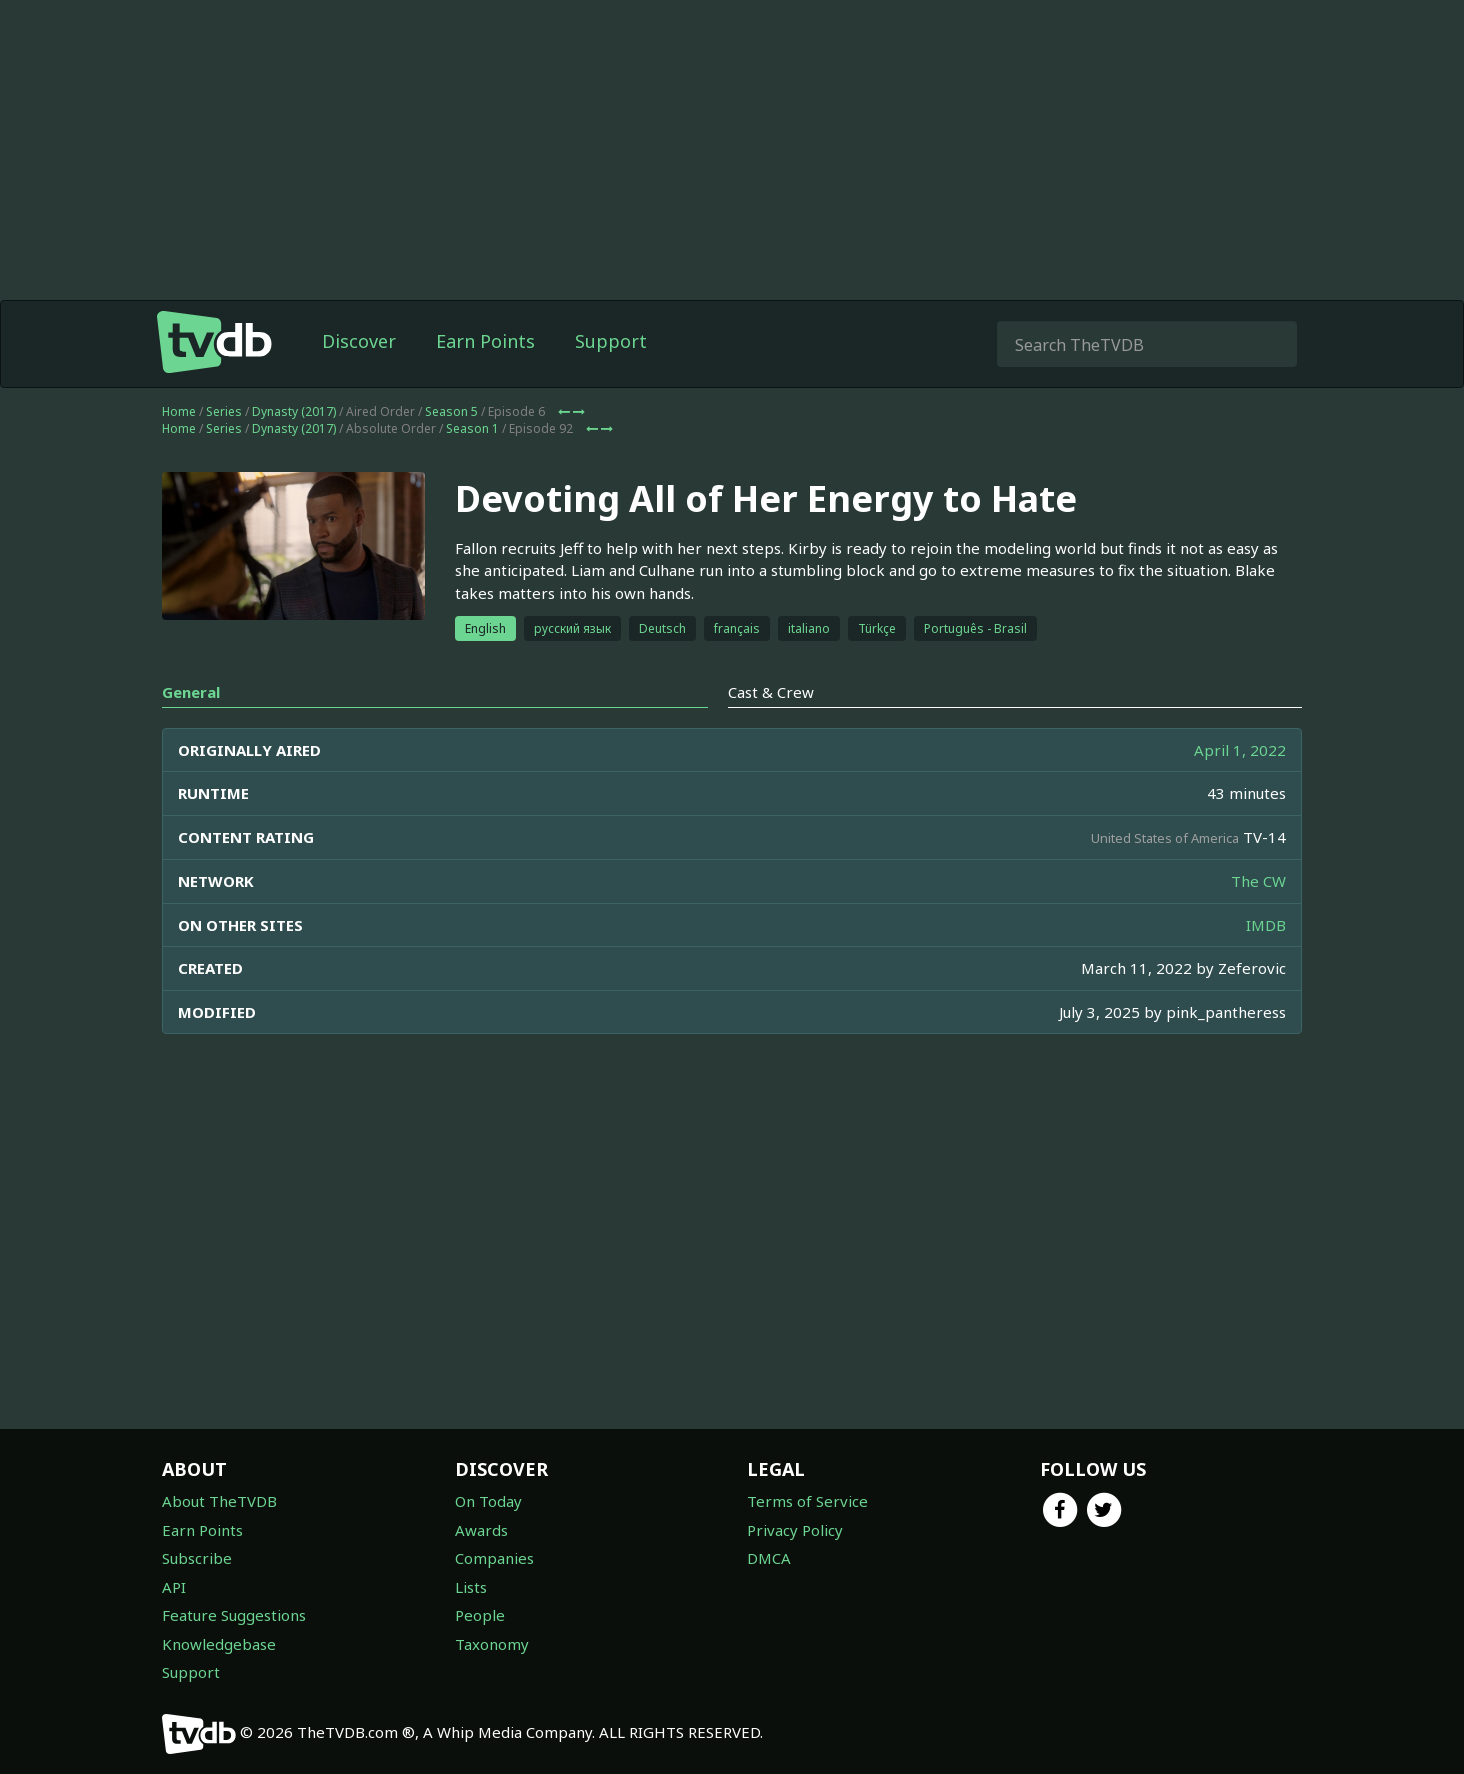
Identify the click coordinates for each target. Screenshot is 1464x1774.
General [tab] (191, 692)
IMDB (1266, 925)
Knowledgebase (219, 1644)
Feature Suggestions (234, 1615)
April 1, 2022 (1240, 750)
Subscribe (197, 1558)
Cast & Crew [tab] (771, 692)
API (174, 1587)
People (480, 1615)
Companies (494, 1558)
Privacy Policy (795, 1530)
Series (224, 411)
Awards (481, 1530)
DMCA (769, 1558)
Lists (471, 1587)
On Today (488, 1501)
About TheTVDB (219, 1501)
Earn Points (485, 341)
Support (611, 341)
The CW (1258, 881)
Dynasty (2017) (294, 411)
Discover (359, 341)
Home (179, 411)
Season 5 (451, 411)
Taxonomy (492, 1644)
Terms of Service (807, 1501)
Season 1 (472, 428)
